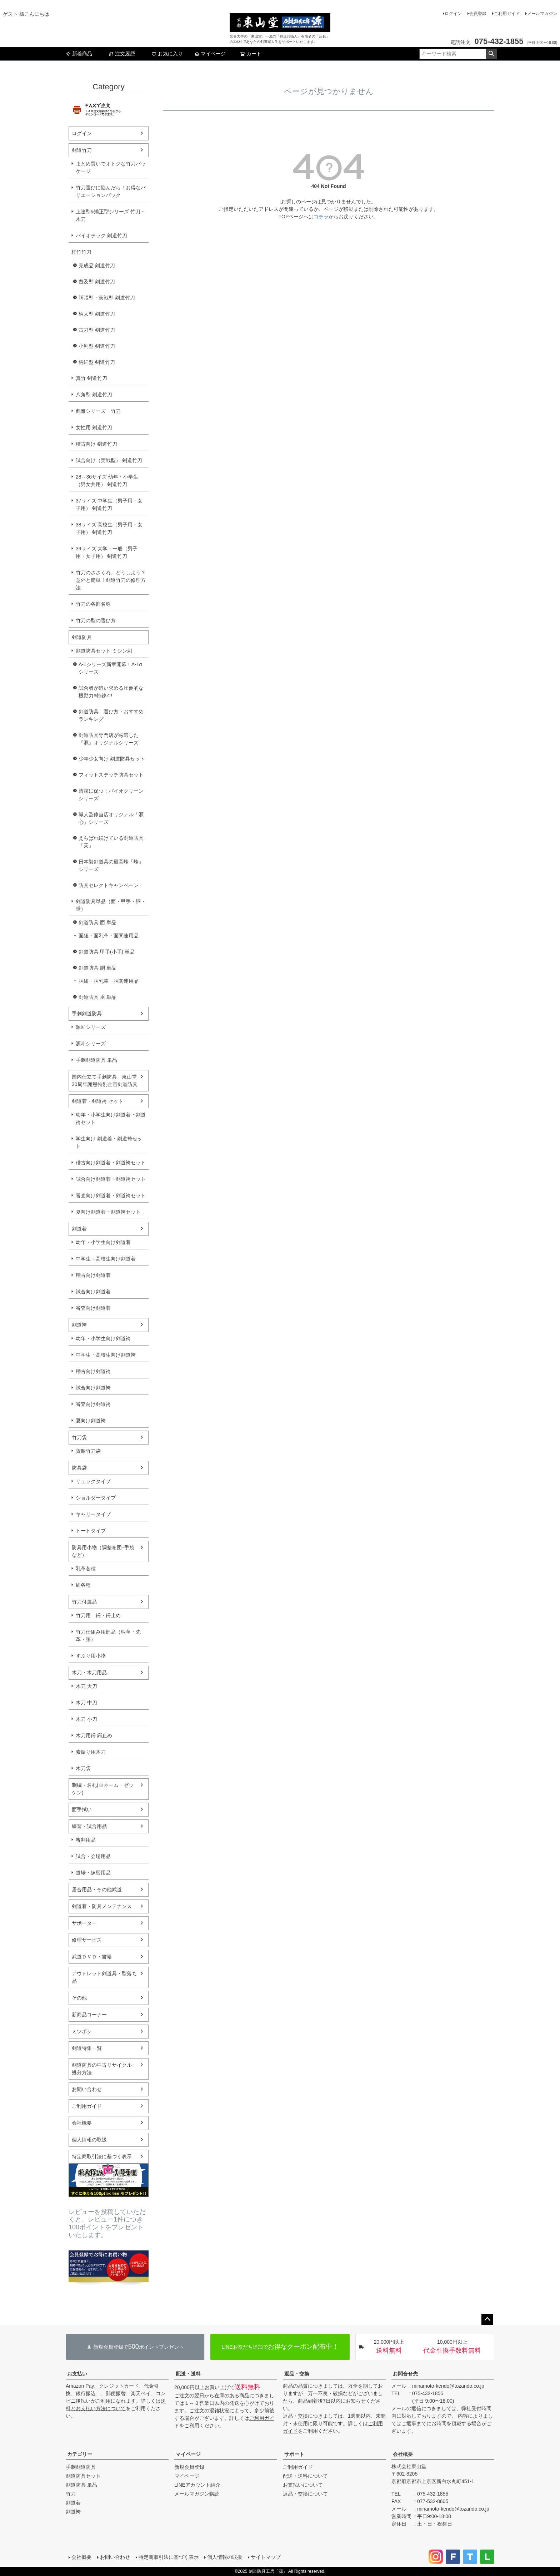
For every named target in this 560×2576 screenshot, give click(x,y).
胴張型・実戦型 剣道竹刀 (107, 298)
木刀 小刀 (86, 1719)
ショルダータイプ (96, 1498)
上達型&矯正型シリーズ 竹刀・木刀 (110, 215)
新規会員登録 (189, 2467)
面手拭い (82, 1809)
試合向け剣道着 (93, 1291)
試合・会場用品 (93, 1856)
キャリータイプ (93, 1514)
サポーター (84, 1923)
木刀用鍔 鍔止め (94, 1735)
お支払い (77, 2374)
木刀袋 (83, 1768)
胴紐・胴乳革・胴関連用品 (109, 981)
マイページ (210, 53)
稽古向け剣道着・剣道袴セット (111, 1162)
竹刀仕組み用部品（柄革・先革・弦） (108, 1635)
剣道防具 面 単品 (97, 922)
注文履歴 (122, 53)
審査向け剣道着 (93, 1308)
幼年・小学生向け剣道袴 (103, 1338)
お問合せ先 (405, 2374)
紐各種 (83, 1585)
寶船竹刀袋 (88, 1451)
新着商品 (79, 53)
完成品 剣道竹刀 (97, 265)
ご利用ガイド (507, 13)
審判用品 (86, 1840)
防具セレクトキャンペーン (109, 885)
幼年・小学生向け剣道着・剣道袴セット (111, 1118)
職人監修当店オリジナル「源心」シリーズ (111, 818)
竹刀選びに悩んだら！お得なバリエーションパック (111, 191)
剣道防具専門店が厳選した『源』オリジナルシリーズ (109, 738)
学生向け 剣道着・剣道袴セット (109, 1142)
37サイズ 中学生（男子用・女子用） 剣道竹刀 (109, 504)
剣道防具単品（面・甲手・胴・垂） (111, 905)
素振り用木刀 (91, 1752)
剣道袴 (79, 1325)
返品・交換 (296, 2374)
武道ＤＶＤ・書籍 (92, 1957)
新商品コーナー (89, 2014)
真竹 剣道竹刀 (91, 378)
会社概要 (82, 2123)
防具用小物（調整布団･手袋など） (103, 1551)
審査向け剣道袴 (93, 1404)
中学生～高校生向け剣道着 (106, 1259)
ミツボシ (82, 2031)
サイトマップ (266, 2557)
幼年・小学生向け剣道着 (103, 1242)
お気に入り (167, 53)
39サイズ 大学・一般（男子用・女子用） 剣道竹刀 (107, 552)
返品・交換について (305, 2494)
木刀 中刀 (86, 1702)
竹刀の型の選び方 (96, 620)
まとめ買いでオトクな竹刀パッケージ (111, 167)
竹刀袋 (79, 1437)
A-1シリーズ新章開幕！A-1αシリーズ (110, 668)
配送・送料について (305, 2476)
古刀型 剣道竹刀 (97, 330)
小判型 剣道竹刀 (97, 346)
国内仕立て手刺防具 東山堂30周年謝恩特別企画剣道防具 (105, 1080)
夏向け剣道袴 (91, 1420)
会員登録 (477, 13)
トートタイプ (91, 1531)
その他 (79, 1998)
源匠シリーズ (91, 1027)
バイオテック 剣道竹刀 (101, 235)
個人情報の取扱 (89, 2139)
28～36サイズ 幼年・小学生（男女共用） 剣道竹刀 (107, 480)
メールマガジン (542, 13)
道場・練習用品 (93, 1873)
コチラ (321, 216)
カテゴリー (79, 2454)
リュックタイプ (93, 1481)
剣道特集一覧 (87, 2048)
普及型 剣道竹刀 (97, 281)
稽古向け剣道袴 (93, 1371)
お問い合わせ (87, 2089)
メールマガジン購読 (196, 2494)
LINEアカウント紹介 (197, 2485)
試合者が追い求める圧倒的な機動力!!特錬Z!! (111, 691)
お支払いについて (303, 2485)
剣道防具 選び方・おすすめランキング (111, 715)
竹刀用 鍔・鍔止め (98, 1615)
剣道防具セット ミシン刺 (104, 651)
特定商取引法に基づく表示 (102, 2156)
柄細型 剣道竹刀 (97, 362)
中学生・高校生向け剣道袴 (106, 1355)
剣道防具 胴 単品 (97, 968)
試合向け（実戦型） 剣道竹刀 (109, 460)
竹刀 (71, 2494)
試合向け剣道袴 (93, 1388)
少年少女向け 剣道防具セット (112, 759)
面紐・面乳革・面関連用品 (109, 935)
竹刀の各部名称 (93, 604)
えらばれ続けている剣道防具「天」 (111, 841)
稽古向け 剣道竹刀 (96, 444)
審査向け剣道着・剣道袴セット (111, 1195)
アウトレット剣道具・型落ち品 (104, 1977)
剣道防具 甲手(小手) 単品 (107, 952)
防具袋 (79, 1468)
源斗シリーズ (91, 1043)
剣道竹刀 (82, 150)
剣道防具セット (83, 2476)
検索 (491, 54)
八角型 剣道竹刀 (94, 394)
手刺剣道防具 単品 (96, 1060)
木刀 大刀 (86, 1686)
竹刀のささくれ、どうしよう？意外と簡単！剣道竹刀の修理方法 (111, 580)
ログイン (453, 13)
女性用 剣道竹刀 (94, 427)
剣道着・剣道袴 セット (97, 1101)
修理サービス (87, 1940)
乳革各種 (86, 1568)
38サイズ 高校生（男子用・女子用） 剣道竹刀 (109, 528)
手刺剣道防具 (87, 1013)
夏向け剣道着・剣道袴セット (108, 1212)
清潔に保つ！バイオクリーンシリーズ (111, 794)
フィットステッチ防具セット (111, 775)
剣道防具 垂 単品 (97, 997)
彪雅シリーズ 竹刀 (98, 411)
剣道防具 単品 (81, 2485)
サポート (294, 2454)
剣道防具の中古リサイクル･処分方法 (103, 2068)
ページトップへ (487, 2319)
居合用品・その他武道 (97, 1889)
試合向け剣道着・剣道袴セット (111, 1179)
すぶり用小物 (91, 1656)
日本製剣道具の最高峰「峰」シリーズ (111, 865)
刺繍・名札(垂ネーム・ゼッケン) (103, 1788)
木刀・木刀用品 (89, 1672)
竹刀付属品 (84, 1602)
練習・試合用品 (89, 1826)
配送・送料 (188, 2374)
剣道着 (79, 1229)
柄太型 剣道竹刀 (97, 314)
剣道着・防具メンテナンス (102, 1906)
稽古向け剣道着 (93, 1275)
